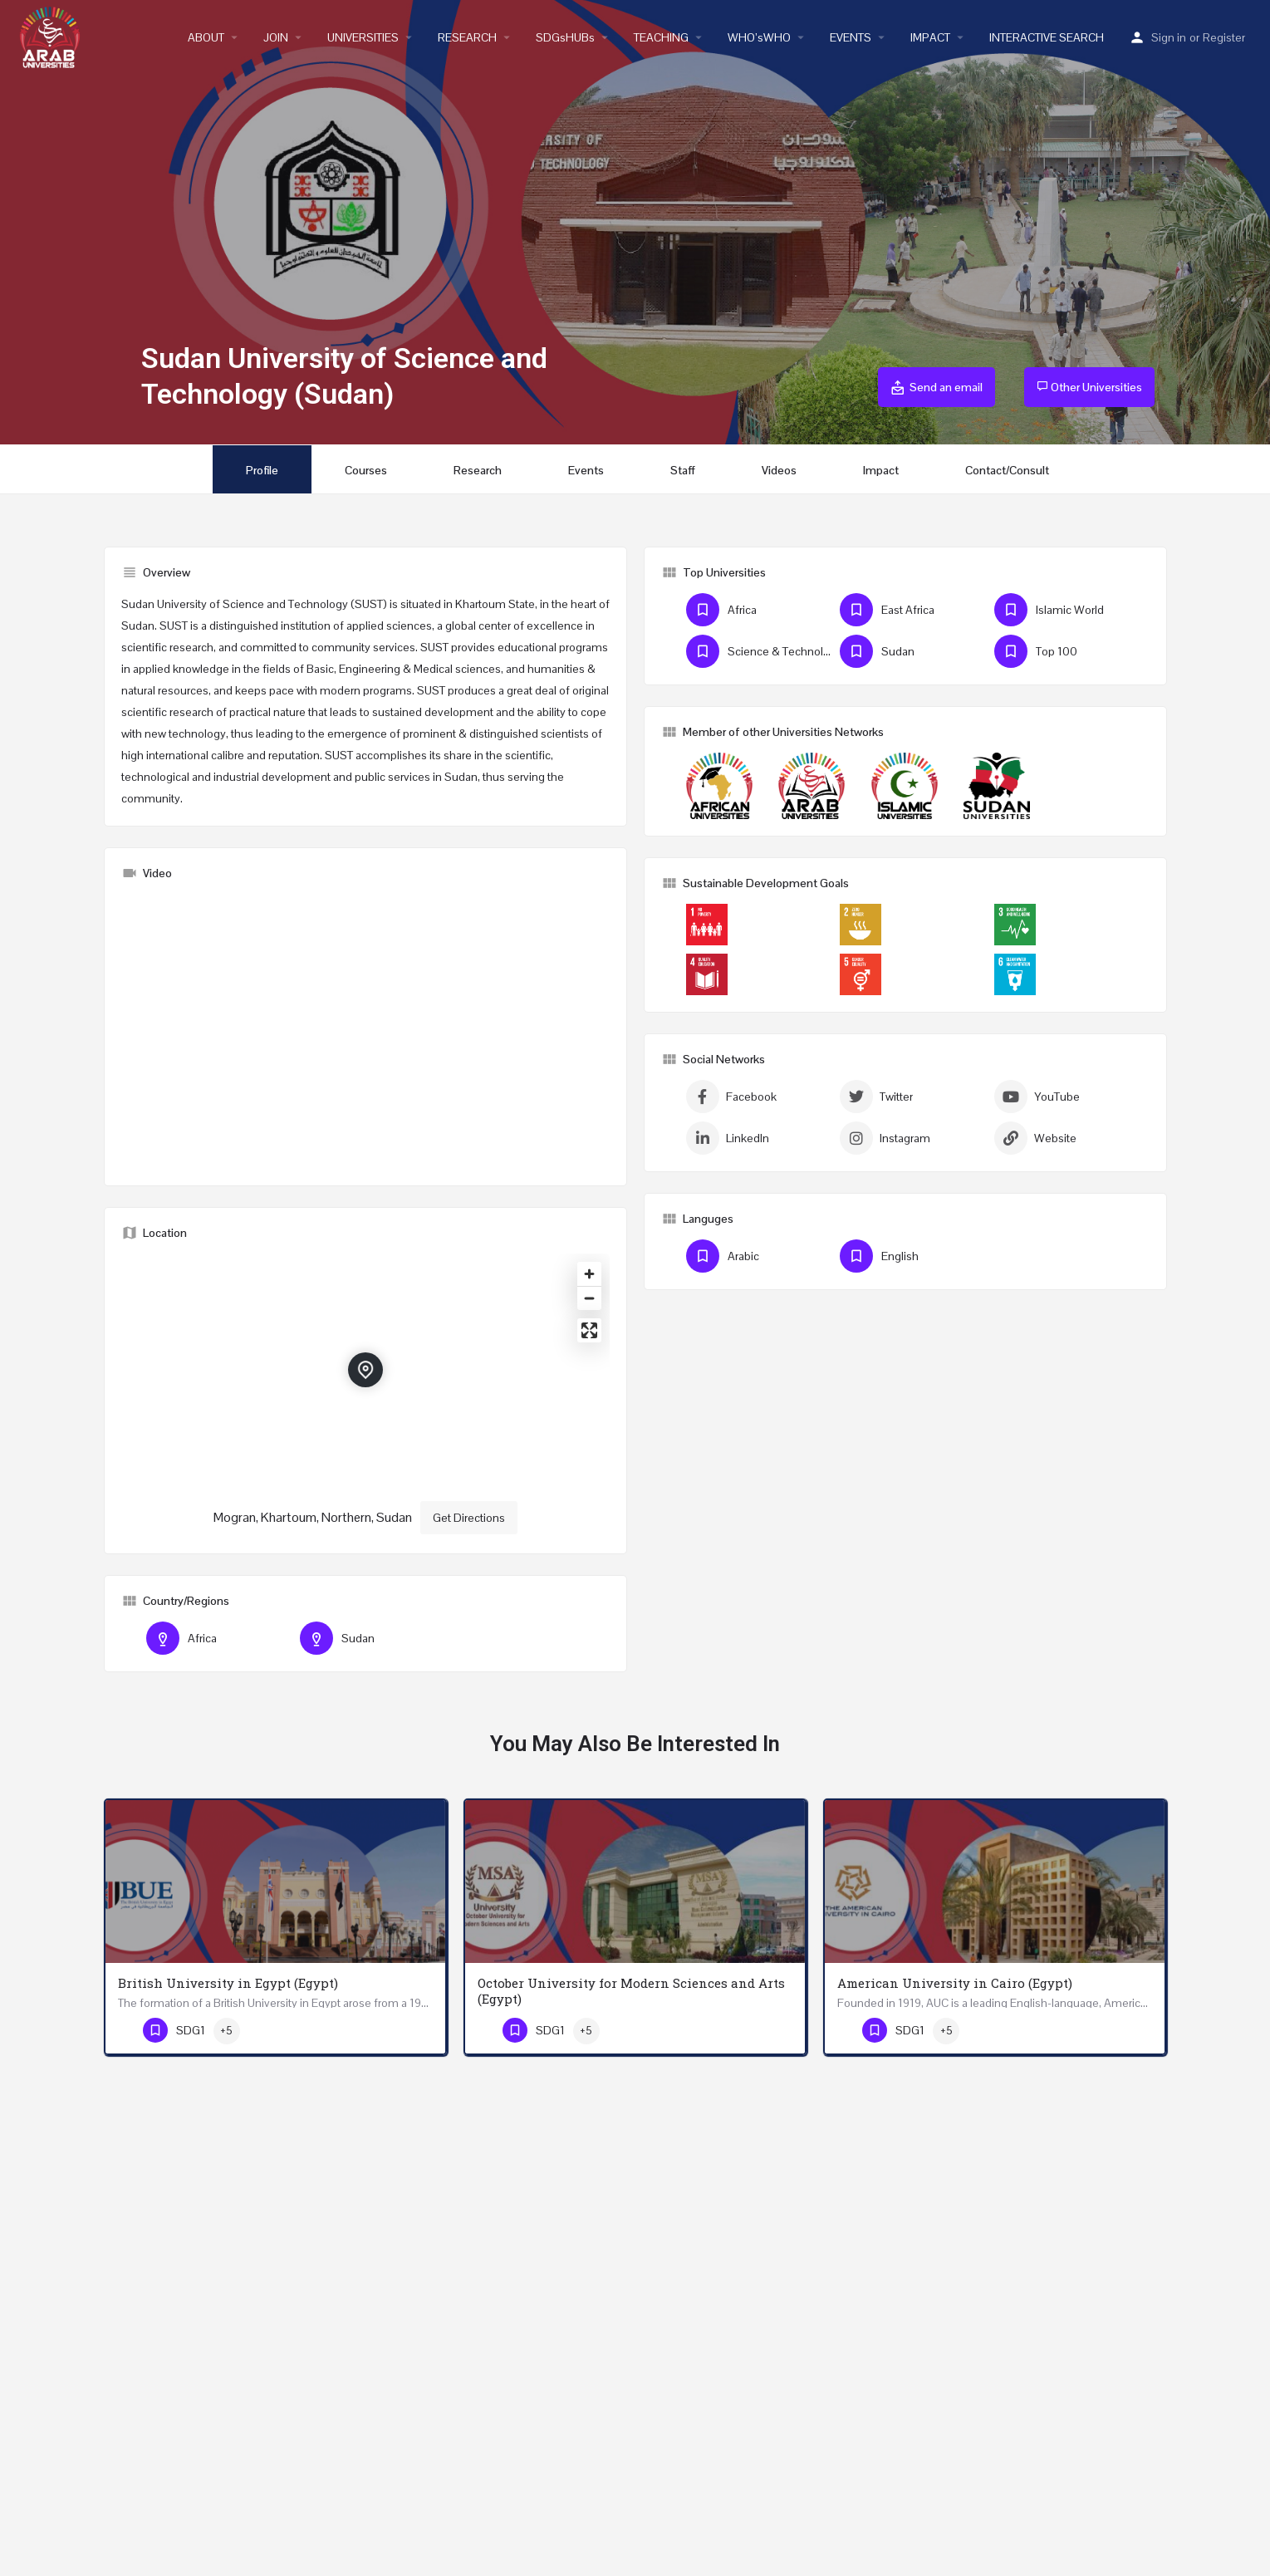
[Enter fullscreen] (589, 1330)
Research (478, 470)
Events (586, 470)
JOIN (275, 37)
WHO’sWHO (759, 37)
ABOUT (206, 37)
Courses (366, 470)
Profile (262, 470)
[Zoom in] (589, 1274)
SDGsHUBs (565, 37)
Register (1224, 37)
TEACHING (661, 37)
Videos (779, 470)
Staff (682, 470)
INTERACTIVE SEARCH (1046, 37)
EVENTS (850, 37)
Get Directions (469, 1517)
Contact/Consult (1007, 470)
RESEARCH (467, 37)
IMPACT (930, 37)
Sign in (1168, 37)
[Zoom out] (589, 1298)
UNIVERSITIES (363, 37)
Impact (881, 470)
